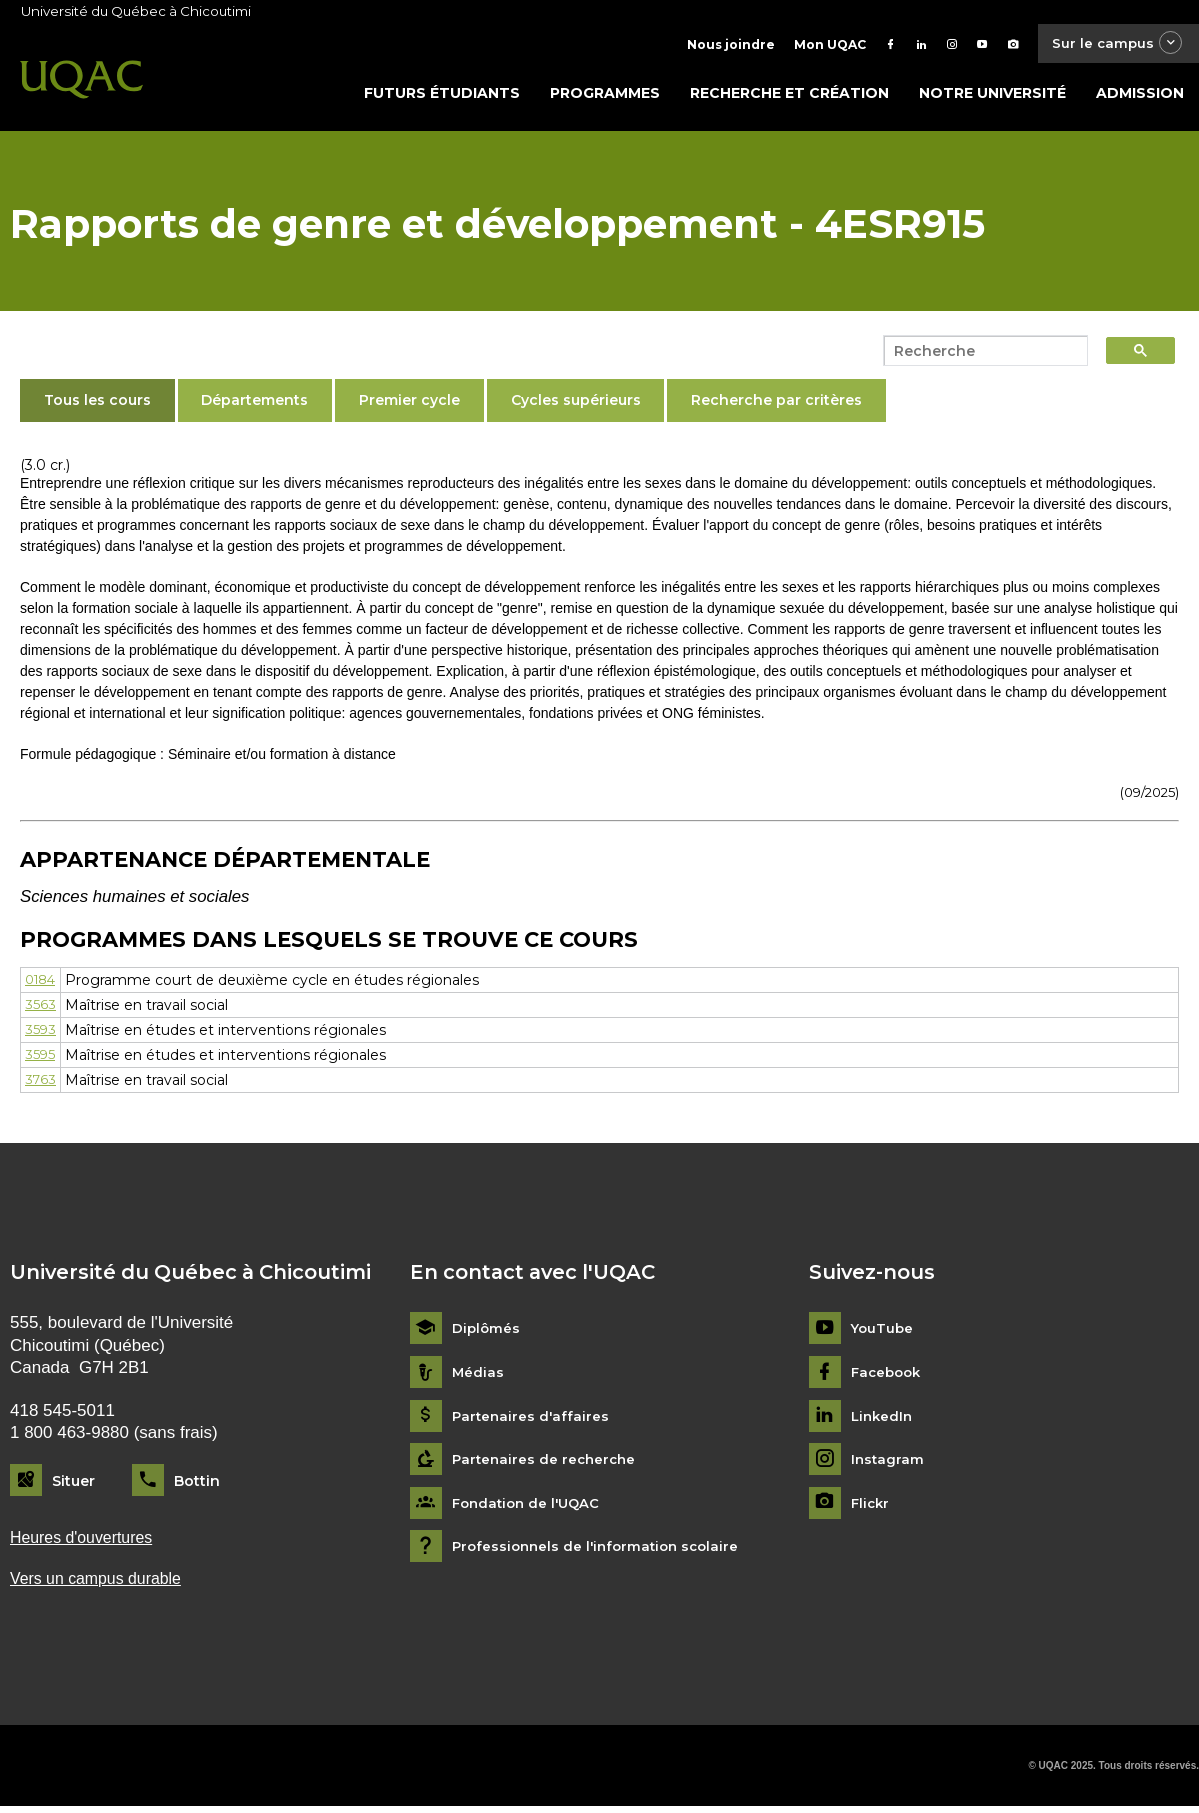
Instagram (888, 1464)
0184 (42, 984)
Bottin (197, 1485)
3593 (41, 1034)
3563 (40, 1009)
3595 (40, 1059)
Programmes (605, 97)
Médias (478, 1376)
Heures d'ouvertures (86, 1542)
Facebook (888, 1376)
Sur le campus (1112, 44)
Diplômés (487, 1333)
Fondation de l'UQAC (530, 1507)
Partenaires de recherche (547, 1464)
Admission (1140, 97)
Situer (73, 1485)
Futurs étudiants (442, 97)
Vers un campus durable (101, 1584)
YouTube (883, 1333)
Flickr (871, 1507)
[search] (980, 355)
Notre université (992, 97)
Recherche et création (789, 97)
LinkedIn (883, 1420)
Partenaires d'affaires (532, 1420)
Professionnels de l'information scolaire (601, 1551)
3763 (41, 1084)
